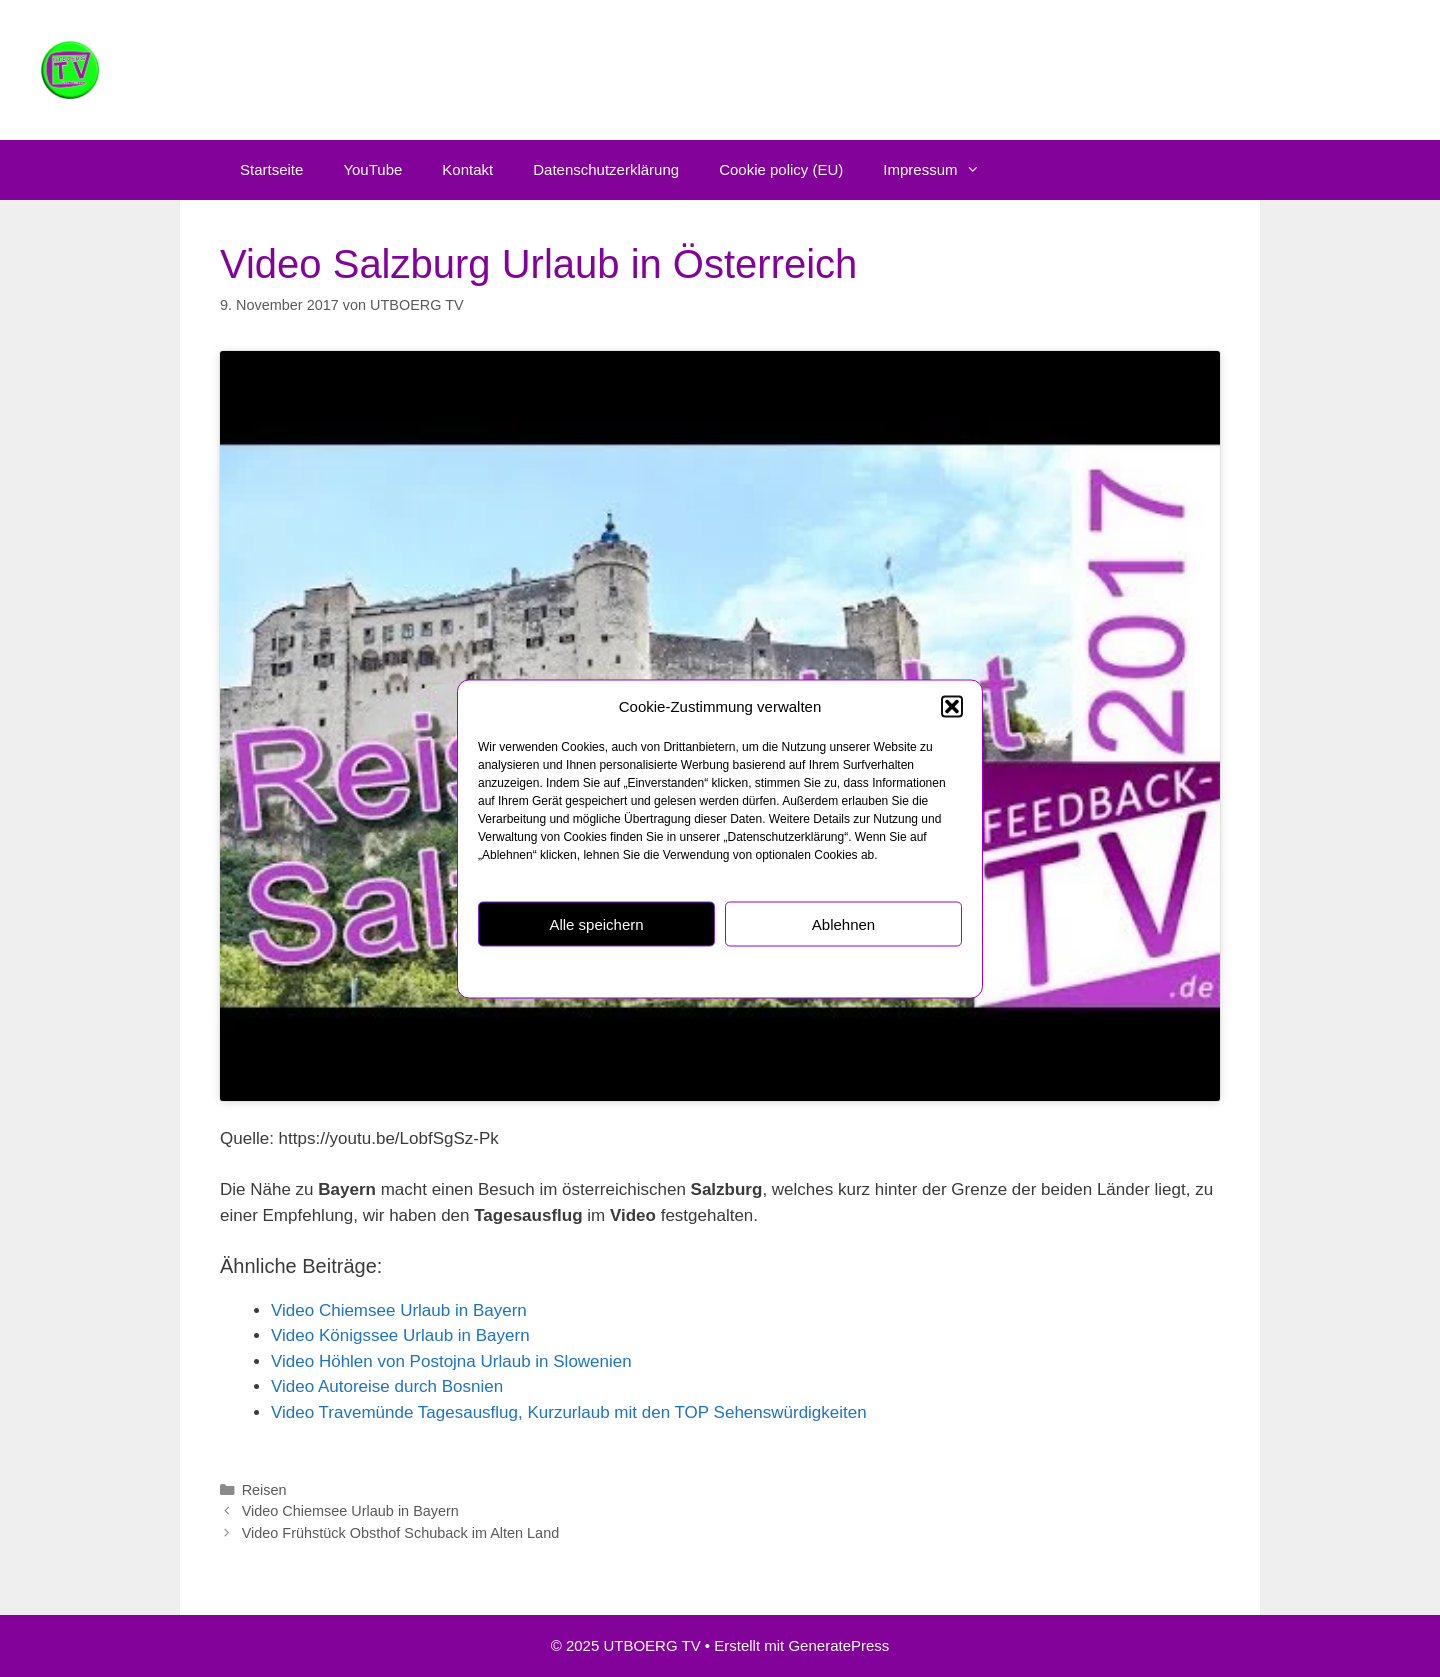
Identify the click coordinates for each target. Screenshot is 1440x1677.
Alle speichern (596, 923)
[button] (952, 706)
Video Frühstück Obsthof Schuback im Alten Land (401, 1533)
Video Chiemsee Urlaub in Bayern (399, 1310)
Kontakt (467, 169)
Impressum (823, 971)
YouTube (372, 169)
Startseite (271, 169)
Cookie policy (621, 971)
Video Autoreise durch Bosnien (387, 1386)
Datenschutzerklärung (726, 971)
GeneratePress (838, 1645)
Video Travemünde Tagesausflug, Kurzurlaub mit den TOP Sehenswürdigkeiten (569, 1412)
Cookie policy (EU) (781, 169)
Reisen (264, 1490)
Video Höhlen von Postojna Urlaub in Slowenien (451, 1361)
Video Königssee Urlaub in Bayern (400, 1335)
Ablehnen (843, 923)
